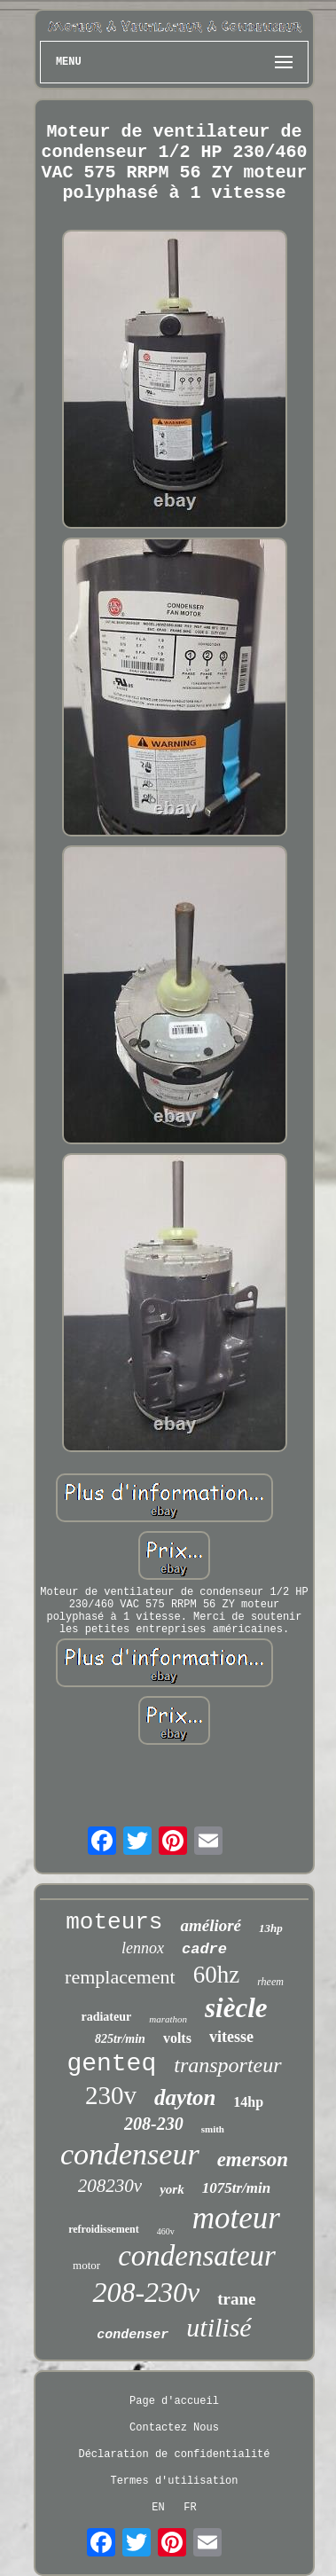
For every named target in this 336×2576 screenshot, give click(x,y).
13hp (271, 1928)
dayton (184, 2097)
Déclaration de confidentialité (174, 2454)
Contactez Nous (174, 2428)
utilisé (218, 2327)
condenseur (129, 2154)
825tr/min (120, 2039)
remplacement (120, 1977)
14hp (248, 2101)
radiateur (106, 2016)
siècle (236, 2007)
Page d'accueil (174, 2401)
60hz (216, 1974)
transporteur (227, 2065)
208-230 (154, 2123)
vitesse (231, 2037)
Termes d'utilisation (174, 2481)
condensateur (197, 2256)
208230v (110, 2185)
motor (86, 2265)
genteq (111, 2063)
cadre (204, 1949)
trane (236, 2298)
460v (166, 2231)
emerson (253, 2159)
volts (177, 2038)
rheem (270, 1981)
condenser (132, 2335)
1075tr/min (236, 2187)
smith (212, 2129)
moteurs (114, 1922)
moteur (236, 2218)
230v (111, 2095)
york (172, 2189)
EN (158, 2507)
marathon (168, 2019)
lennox (142, 1948)
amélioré (210, 1925)
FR (190, 2507)
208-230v (145, 2292)
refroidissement (103, 2229)
